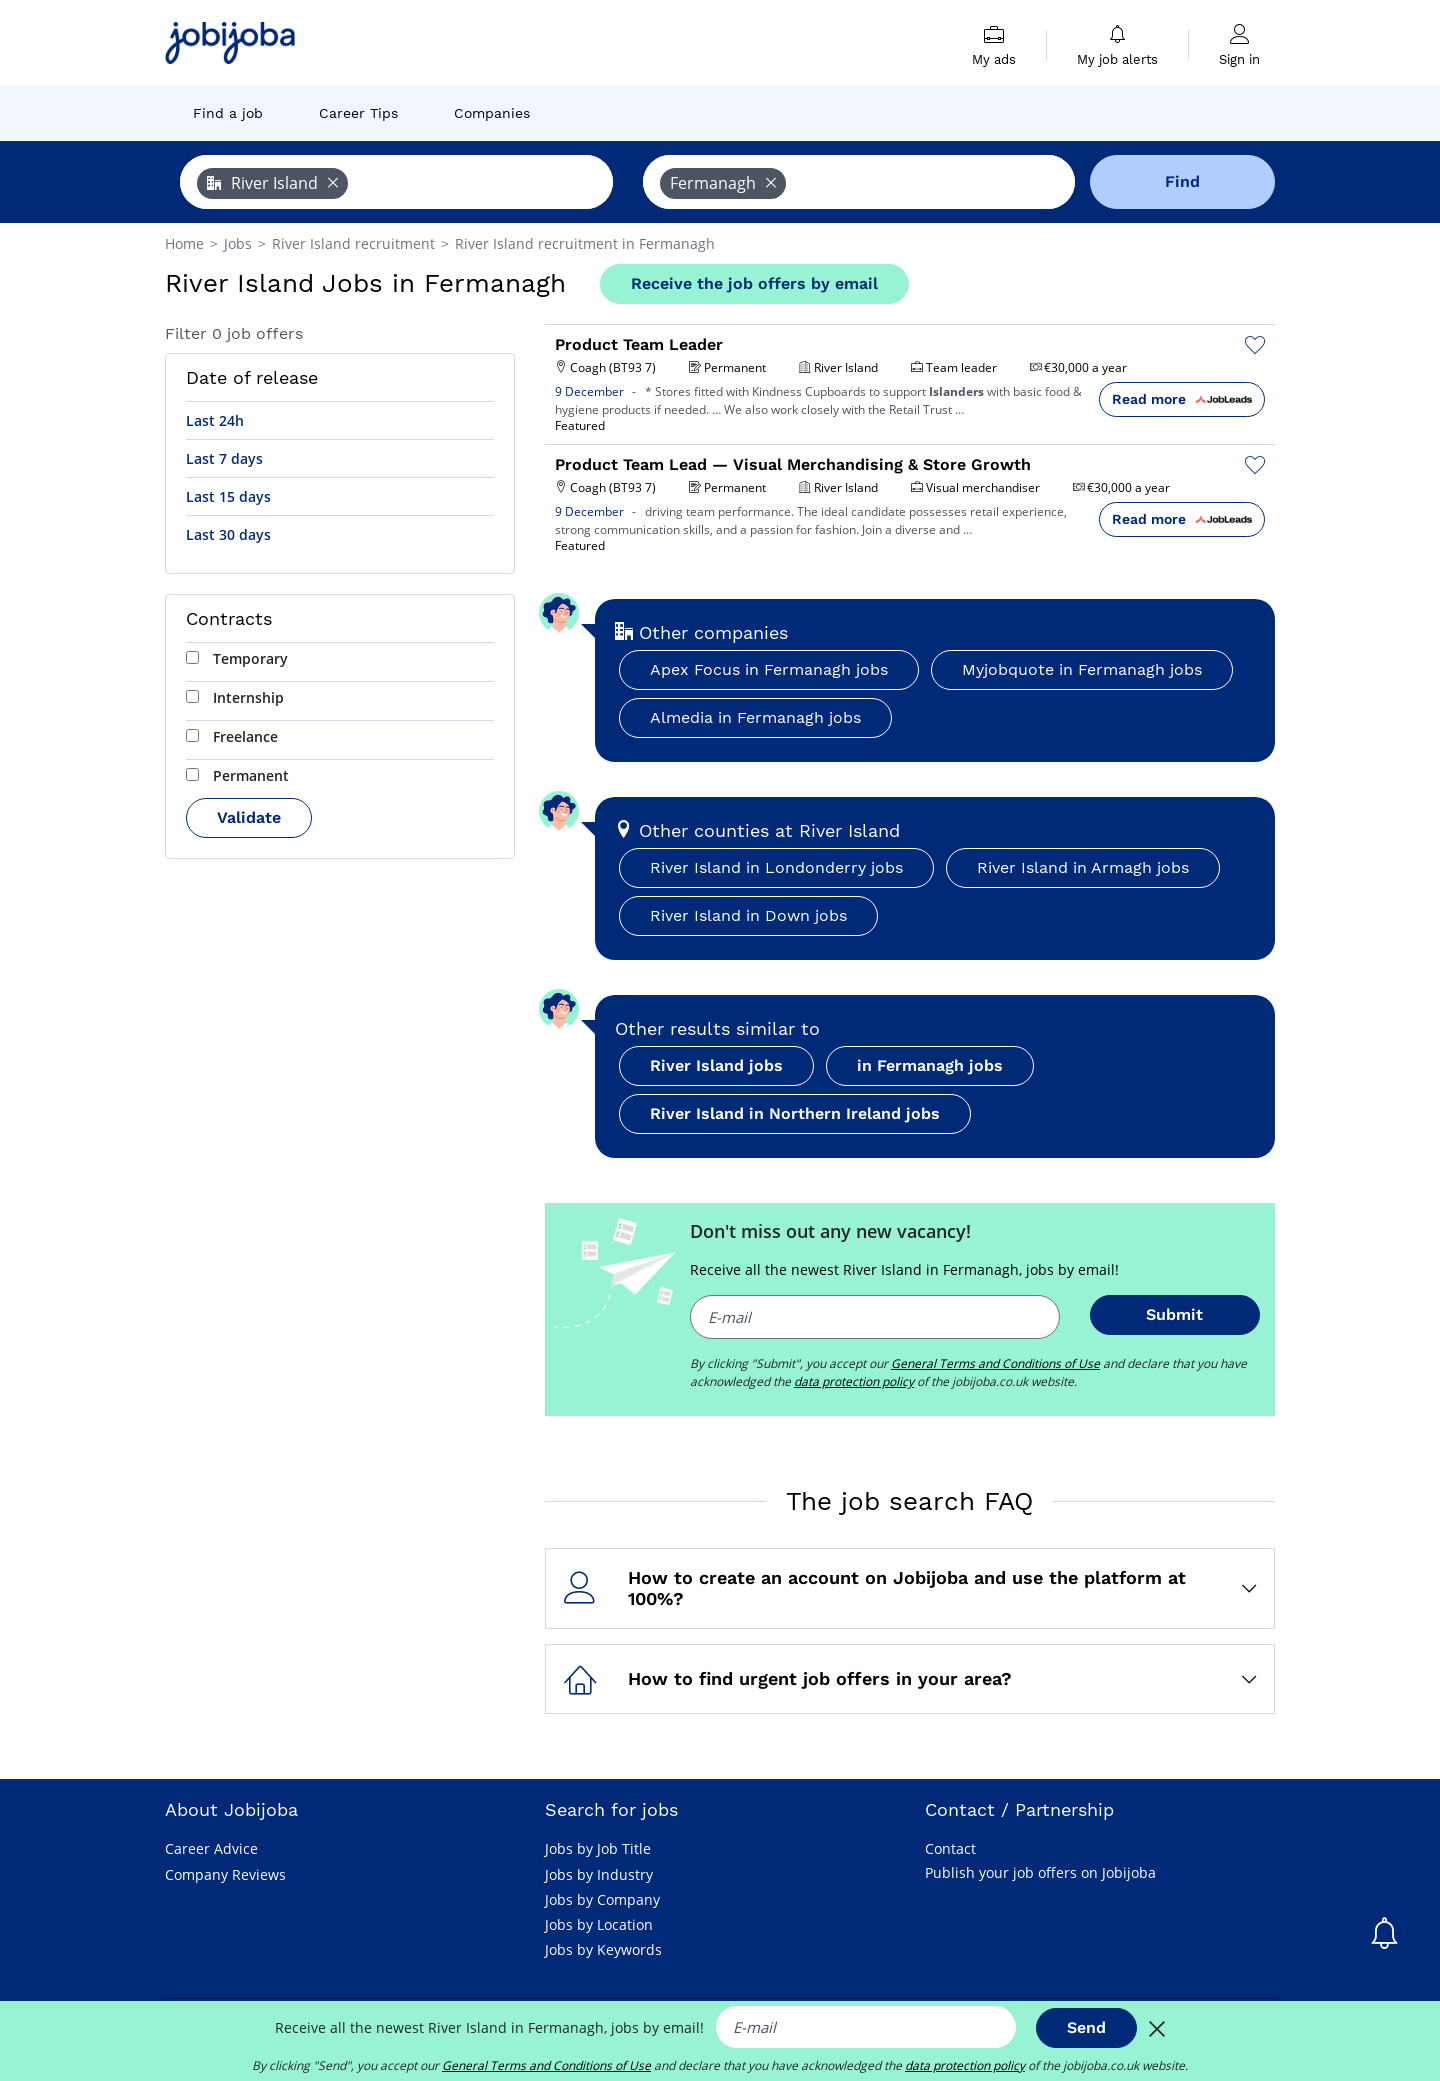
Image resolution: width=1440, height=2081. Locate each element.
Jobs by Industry (599, 1874)
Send (1086, 2027)
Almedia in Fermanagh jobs (755, 717)
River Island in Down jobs (748, 915)
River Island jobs (716, 1065)
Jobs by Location (599, 1924)
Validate (249, 817)
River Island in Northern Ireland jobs (795, 1113)
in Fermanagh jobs (930, 1065)
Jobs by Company (602, 1899)
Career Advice (211, 1848)
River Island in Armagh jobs (1083, 867)
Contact (950, 1848)
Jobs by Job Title (598, 1848)
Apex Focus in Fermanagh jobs (769, 669)
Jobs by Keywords (603, 1949)
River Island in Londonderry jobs (776, 867)
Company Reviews (225, 1874)
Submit (1174, 1314)
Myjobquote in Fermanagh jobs (1082, 669)
